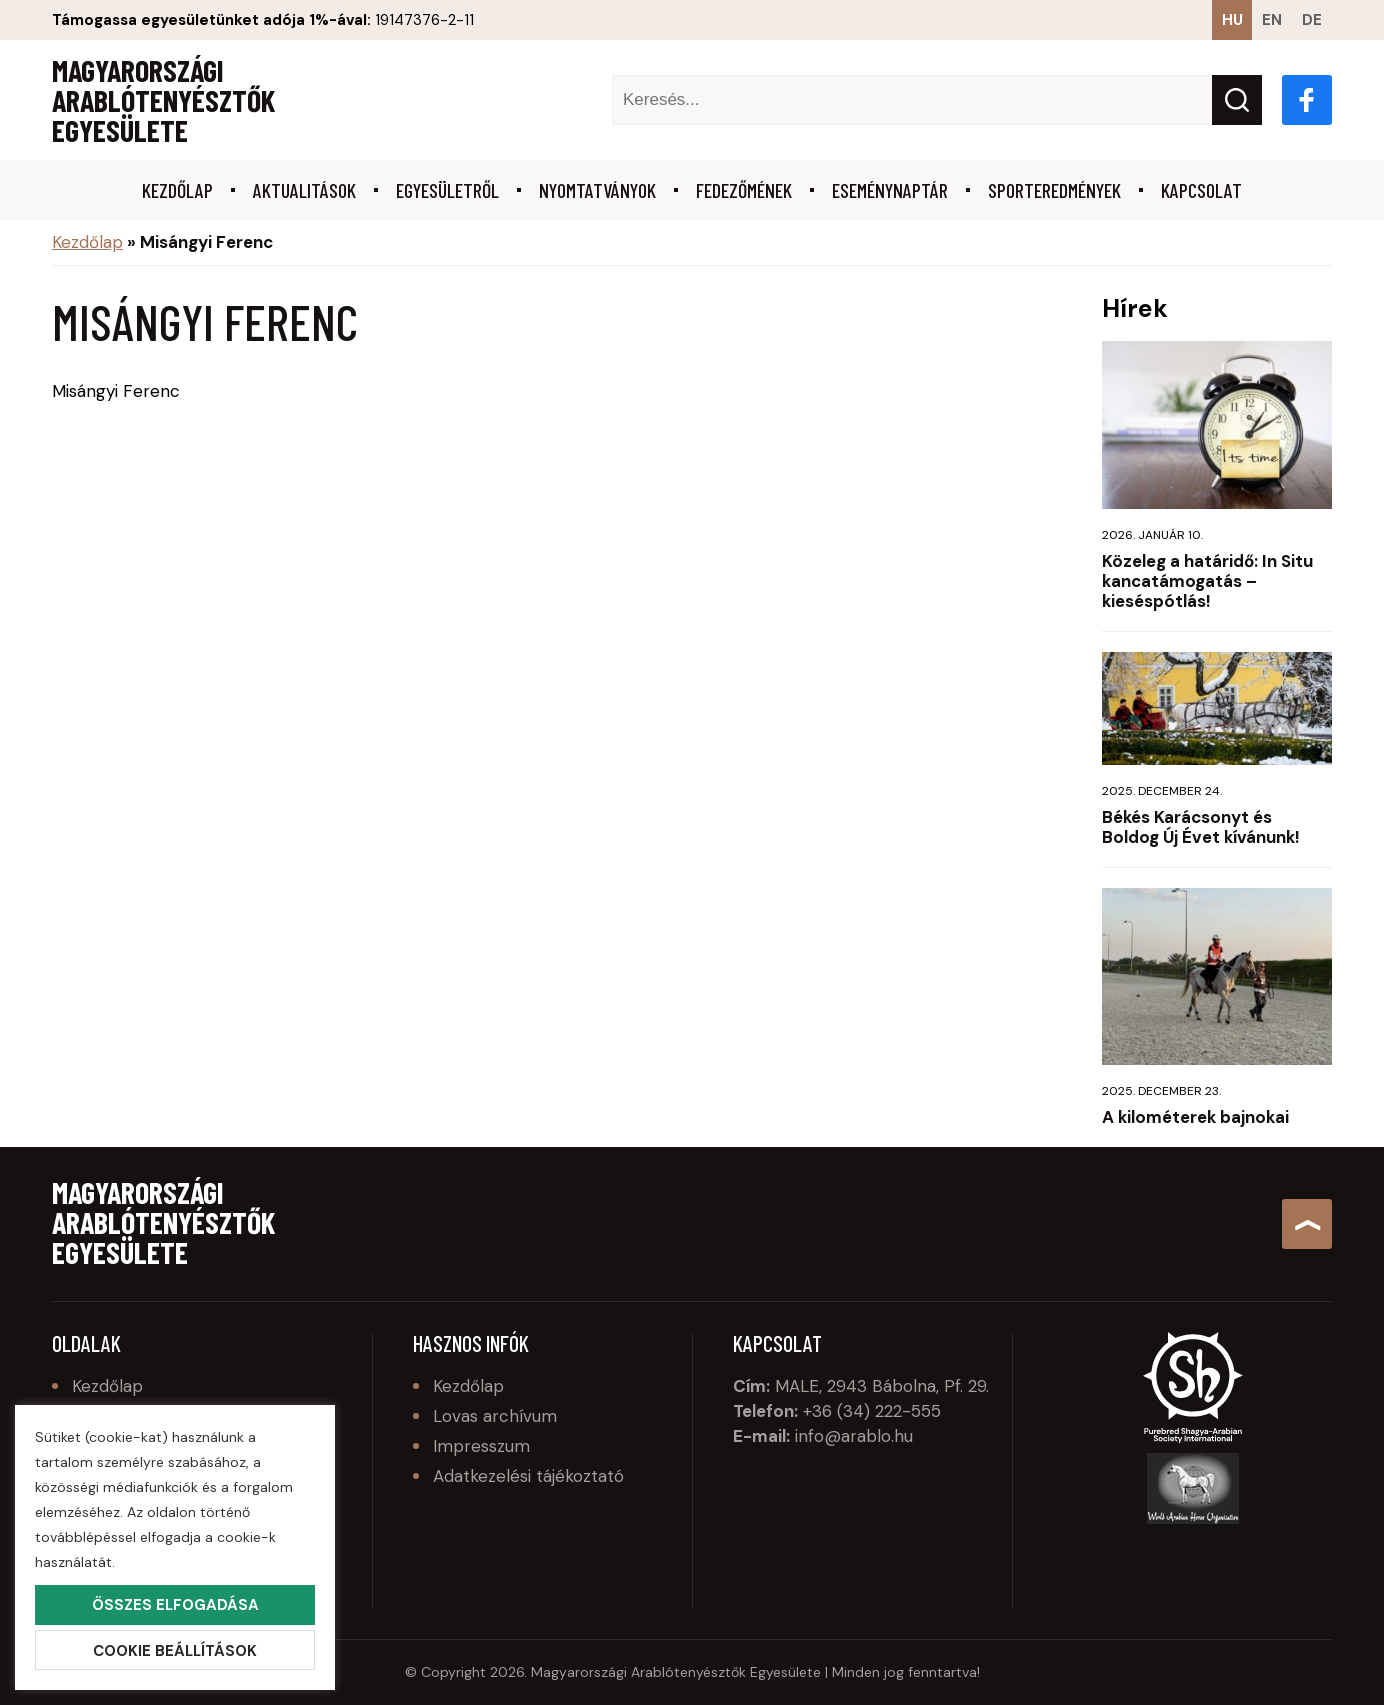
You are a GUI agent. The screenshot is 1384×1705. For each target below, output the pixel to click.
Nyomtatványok (597, 190)
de (1312, 20)
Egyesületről (447, 190)
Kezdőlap (177, 190)
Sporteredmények (1054, 190)
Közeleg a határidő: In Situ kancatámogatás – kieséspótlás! (1207, 581)
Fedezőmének (744, 190)
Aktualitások (304, 190)
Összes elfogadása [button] (175, 1605)
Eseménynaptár (890, 190)
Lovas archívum (495, 1416)
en (1272, 20)
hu (1232, 20)
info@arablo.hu (854, 1436)
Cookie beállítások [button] (175, 1651)
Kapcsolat (1201, 190)
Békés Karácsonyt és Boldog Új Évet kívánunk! (1201, 827)
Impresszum (481, 1446)
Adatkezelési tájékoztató (528, 1476)
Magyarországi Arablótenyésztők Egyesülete (163, 100)
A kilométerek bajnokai (1195, 1117)
